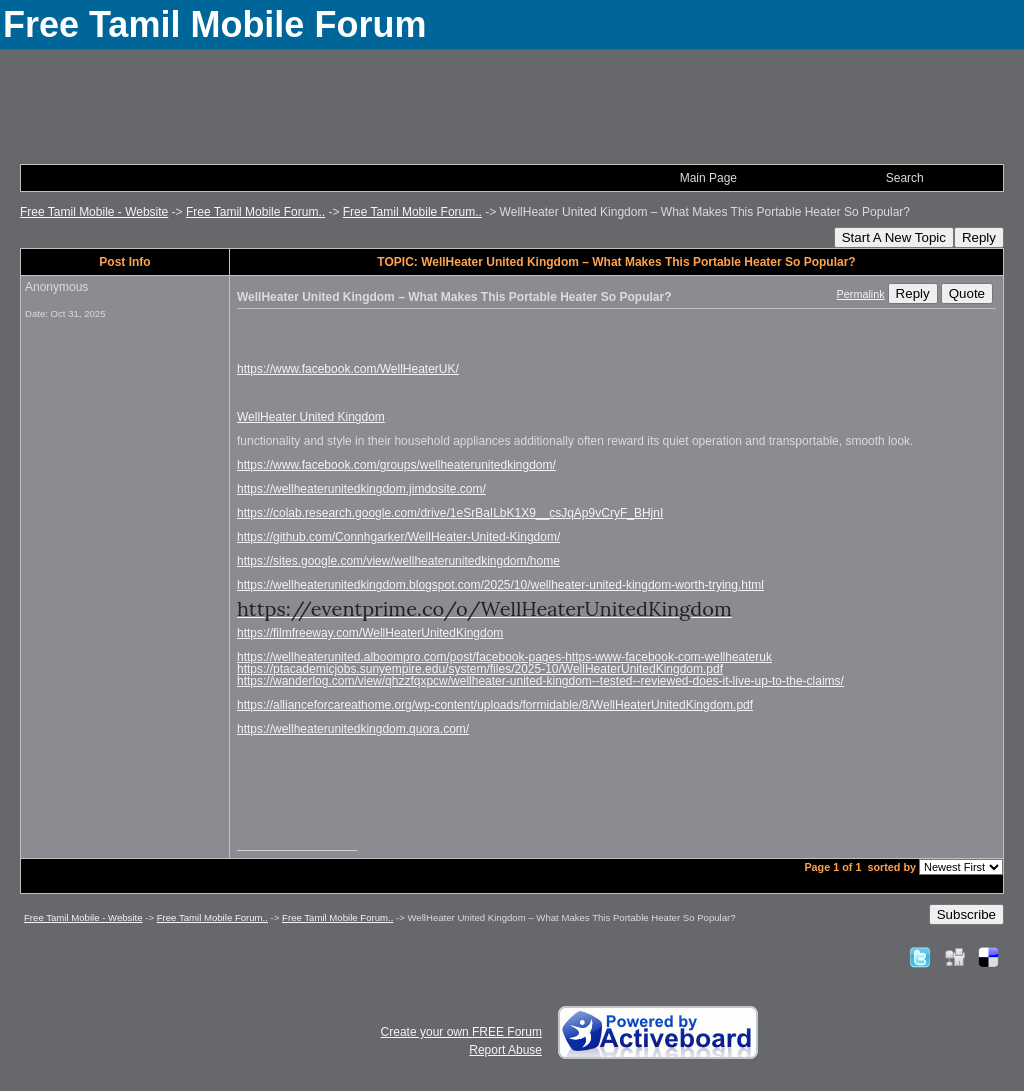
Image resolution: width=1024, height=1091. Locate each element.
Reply (979, 237)
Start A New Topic (894, 237)
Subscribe (966, 914)
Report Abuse (505, 1050)
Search (905, 178)
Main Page (708, 178)
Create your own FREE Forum (461, 1032)
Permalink (861, 294)
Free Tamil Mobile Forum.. (255, 212)
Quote (967, 293)
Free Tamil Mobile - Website (94, 212)
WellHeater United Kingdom (311, 417)
